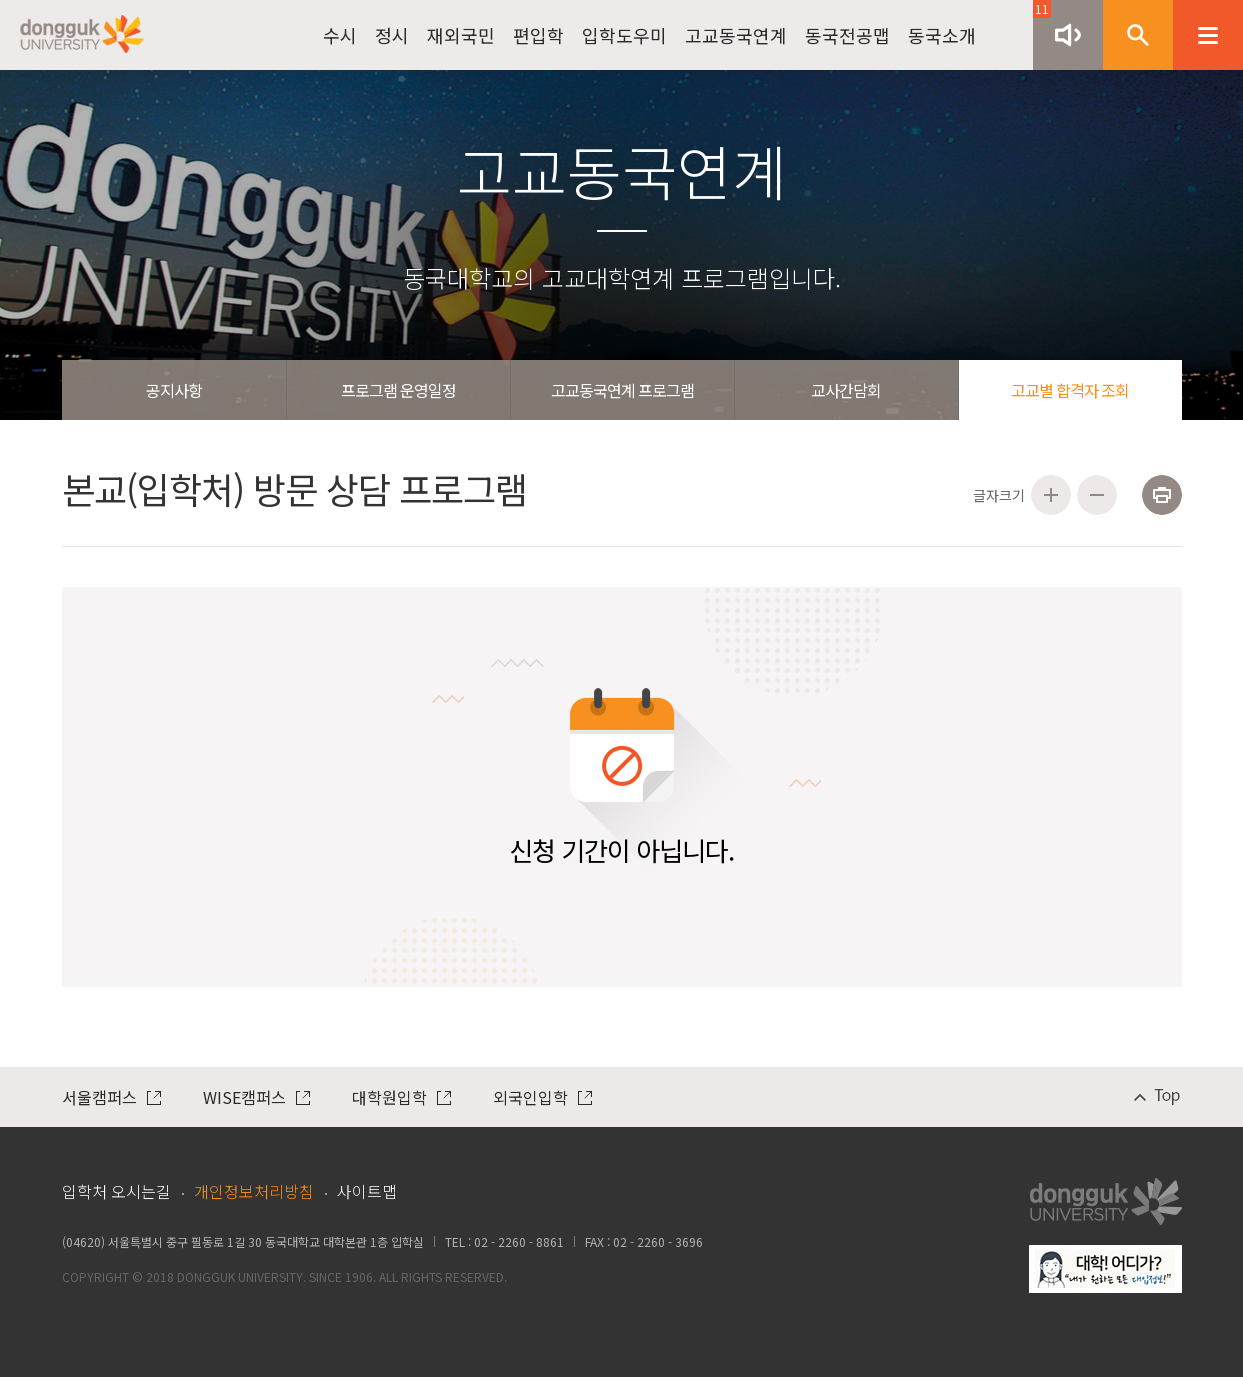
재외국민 (461, 35)
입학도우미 (624, 35)
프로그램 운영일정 (398, 390)
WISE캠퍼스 (256, 1097)
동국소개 (942, 35)
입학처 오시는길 (116, 1191)
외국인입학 (542, 1097)
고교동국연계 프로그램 (622, 390)
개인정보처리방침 (254, 1191)
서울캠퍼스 (111, 1097)
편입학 (538, 35)
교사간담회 (846, 390)
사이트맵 (367, 1191)
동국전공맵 (847, 35)
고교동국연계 (736, 35)
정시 (392, 35)
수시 (340, 35)
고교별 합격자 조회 (1070, 390)
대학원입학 (401, 1097)
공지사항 (174, 390)
